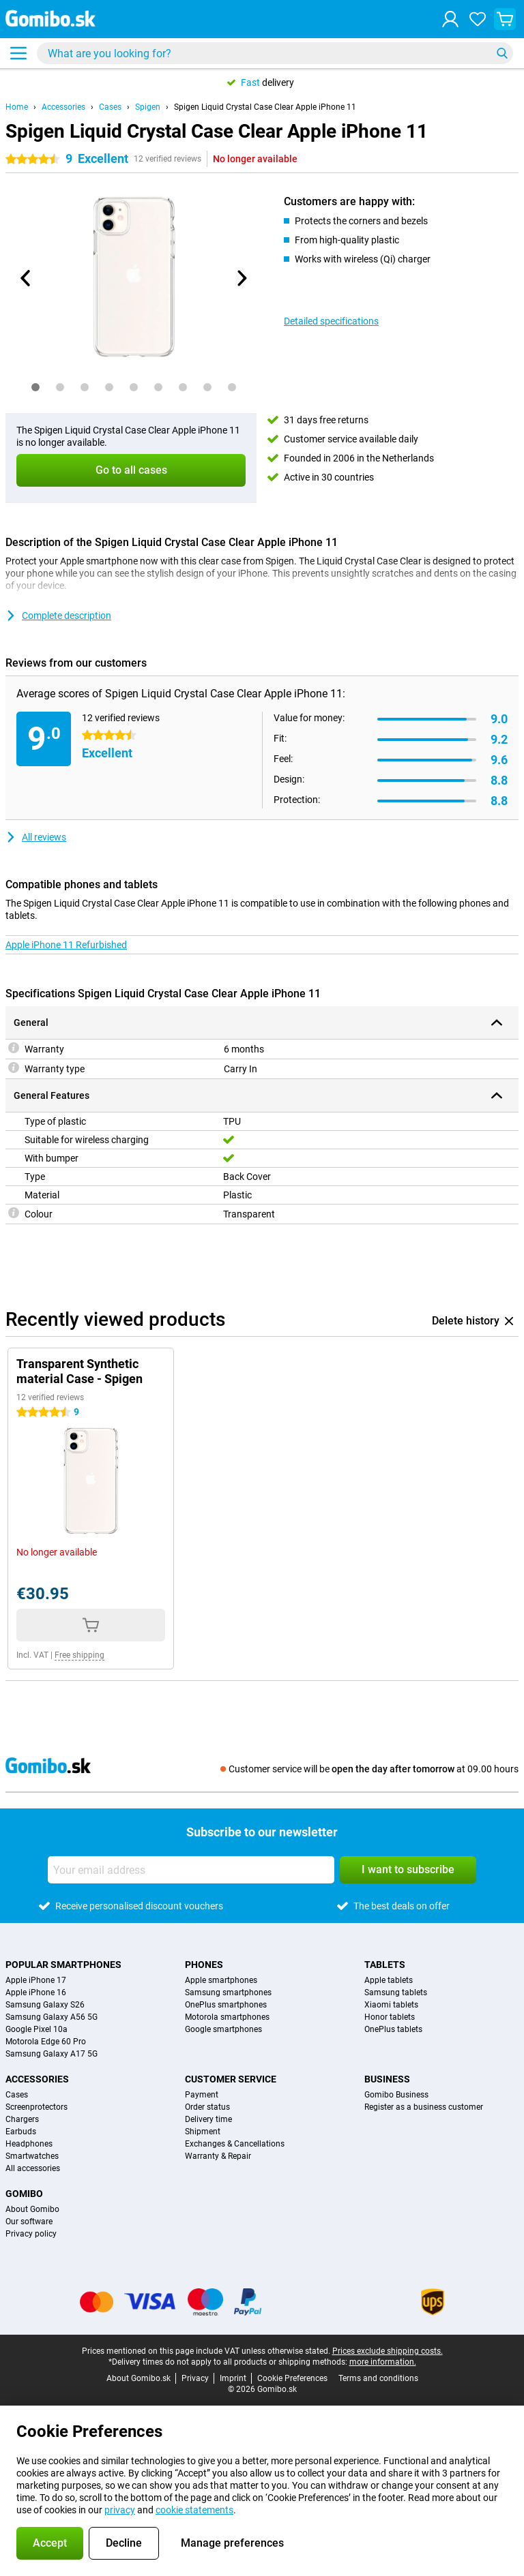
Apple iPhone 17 (35, 1980)
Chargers (22, 2119)
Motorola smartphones (227, 2017)
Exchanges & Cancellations (235, 2144)
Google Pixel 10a (36, 2029)
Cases (110, 107)
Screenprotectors (36, 2107)
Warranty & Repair (218, 2156)
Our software (29, 2221)
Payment (201, 2095)
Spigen (147, 107)
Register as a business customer (423, 2107)
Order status (207, 2107)
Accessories (63, 107)
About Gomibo (32, 2209)
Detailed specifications (331, 321)
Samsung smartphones (228, 1992)
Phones (204, 1964)
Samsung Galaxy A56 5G (51, 2017)
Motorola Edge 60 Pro (45, 2041)
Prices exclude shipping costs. (387, 2351)
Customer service (230, 2079)
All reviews (35, 837)
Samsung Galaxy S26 (45, 2005)
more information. (382, 2362)
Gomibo (24, 2193)
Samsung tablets (395, 1992)
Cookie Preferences (292, 2378)
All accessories (32, 2168)
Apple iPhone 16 (35, 1992)
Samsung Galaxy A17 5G (51, 2054)
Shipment (202, 2131)
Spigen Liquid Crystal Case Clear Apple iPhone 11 (265, 107)
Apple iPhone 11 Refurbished (66, 944)
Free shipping (79, 1655)
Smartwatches (32, 2156)
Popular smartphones (63, 1964)
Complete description (58, 615)
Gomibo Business (396, 2095)
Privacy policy (31, 2234)
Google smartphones (223, 2029)
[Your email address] (191, 1869)
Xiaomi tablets (391, 2005)
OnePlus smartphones (226, 2005)
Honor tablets (389, 2017)
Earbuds (20, 2131)
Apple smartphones (221, 1980)
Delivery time (208, 2119)
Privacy (195, 2378)
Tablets (384, 1964)
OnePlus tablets (393, 2029)
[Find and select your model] (275, 53)
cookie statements (194, 2509)
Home (16, 107)
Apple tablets (388, 1980)
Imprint (233, 2378)
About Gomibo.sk (138, 2378)
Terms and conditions (378, 2378)
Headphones (29, 2144)
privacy (119, 2509)
